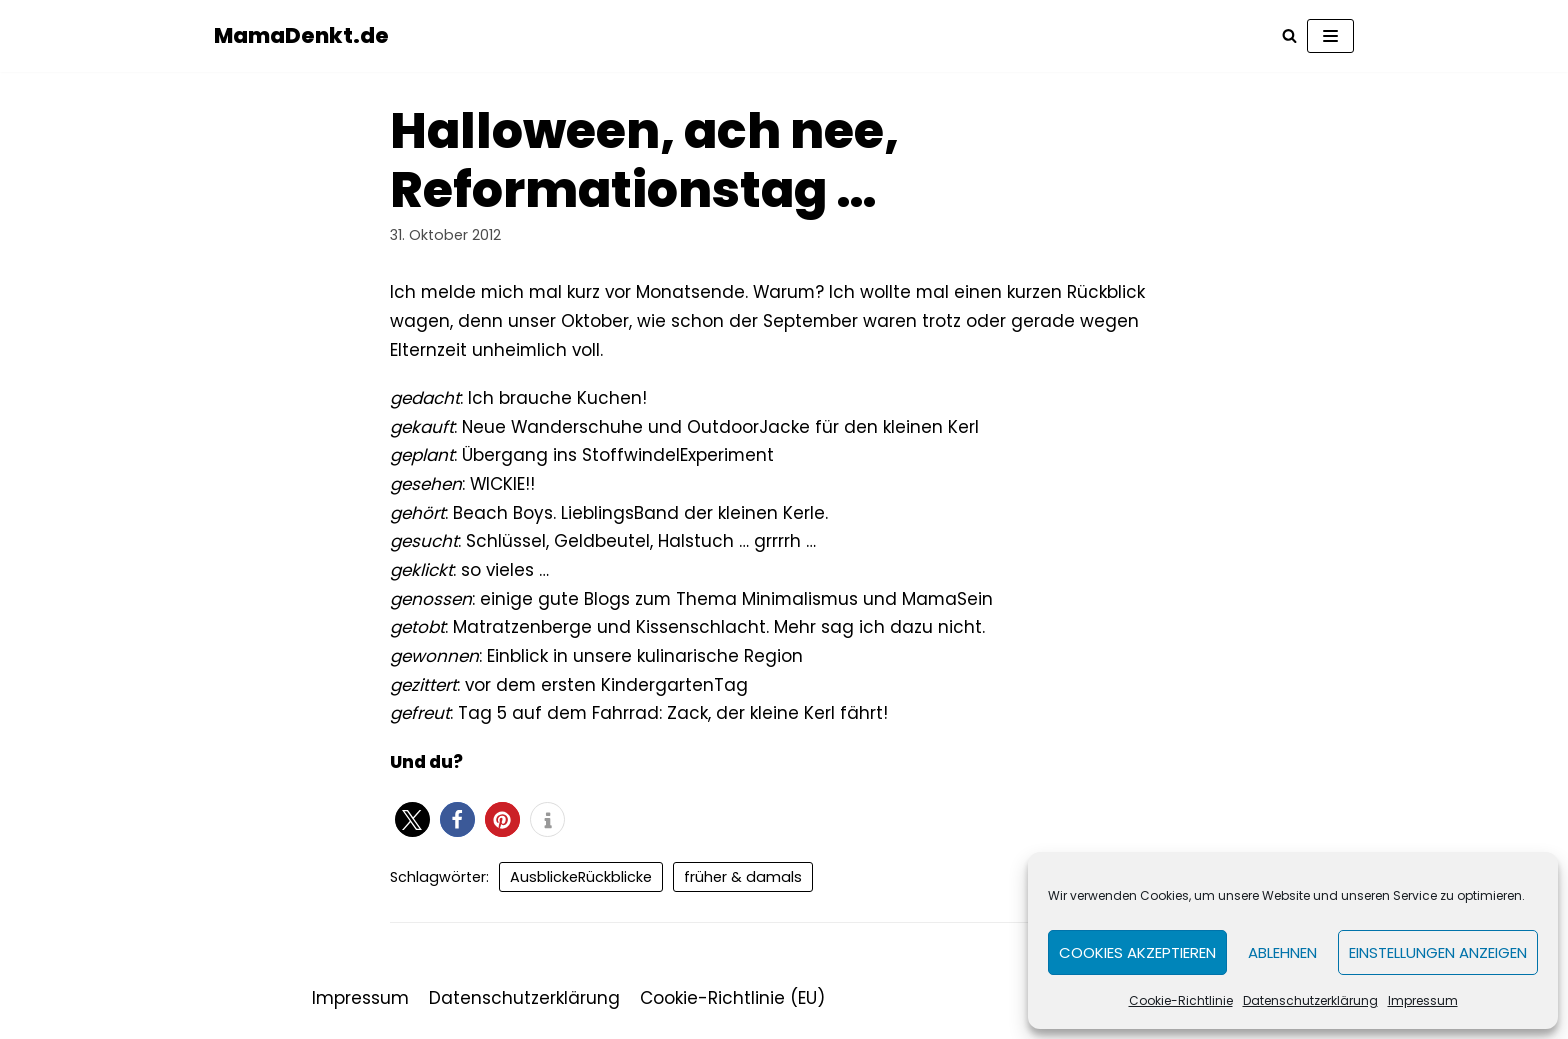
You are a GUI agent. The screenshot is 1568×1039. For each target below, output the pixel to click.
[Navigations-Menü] (1330, 36)
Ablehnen (1282, 952)
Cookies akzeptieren (1137, 952)
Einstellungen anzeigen (1438, 952)
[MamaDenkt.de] (301, 36)
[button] (412, 823)
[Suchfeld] (1289, 36)
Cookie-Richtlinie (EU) (732, 1003)
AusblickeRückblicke (581, 881)
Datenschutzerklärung (1310, 1000)
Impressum (1423, 1000)
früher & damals (743, 881)
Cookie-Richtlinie (1181, 1000)
